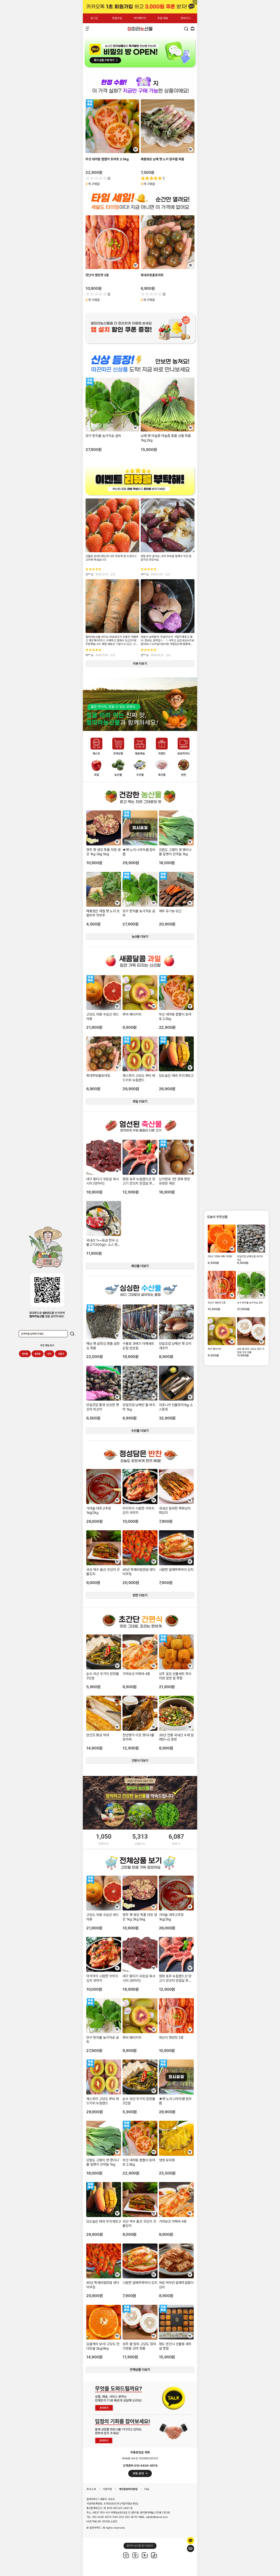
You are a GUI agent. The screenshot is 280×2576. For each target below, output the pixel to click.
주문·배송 (163, 18)
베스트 (96, 753)
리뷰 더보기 (140, 663)
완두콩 (38, 1353)
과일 (96, 774)
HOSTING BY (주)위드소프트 (101, 2521)
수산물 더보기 (140, 1431)
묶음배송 (140, 753)
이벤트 (162, 753)
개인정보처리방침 (128, 2489)
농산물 (118, 774)
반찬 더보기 (140, 1595)
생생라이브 (183, 753)
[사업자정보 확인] (129, 2503)
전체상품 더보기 (140, 2369)
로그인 (94, 18)
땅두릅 (25, 1353)
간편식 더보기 (140, 1760)
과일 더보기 (140, 1101)
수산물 (140, 774)
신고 (113, 574)
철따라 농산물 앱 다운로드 (140, 2545)
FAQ (146, 2489)
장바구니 (186, 18)
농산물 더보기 (140, 936)
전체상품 (118, 753)
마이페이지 (140, 18)
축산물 (162, 774)
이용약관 (107, 2489)
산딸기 (61, 1353)
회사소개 (91, 2489)
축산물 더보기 (140, 1266)
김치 (49, 1353)
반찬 (183, 774)
